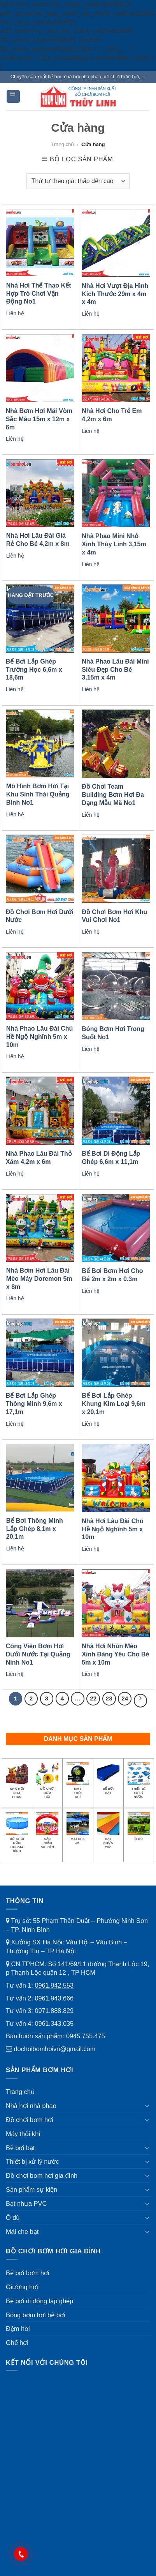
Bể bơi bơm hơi (27, 2272)
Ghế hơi (17, 2342)
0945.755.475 (85, 2035)
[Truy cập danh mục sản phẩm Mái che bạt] (78, 1831)
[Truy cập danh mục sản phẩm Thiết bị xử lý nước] (139, 1783)
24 (124, 1698)
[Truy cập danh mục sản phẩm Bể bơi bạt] (108, 1781)
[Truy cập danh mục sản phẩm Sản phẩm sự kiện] (47, 1833)
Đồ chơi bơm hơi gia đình (41, 2175)
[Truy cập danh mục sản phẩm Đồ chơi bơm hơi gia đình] (17, 1835)
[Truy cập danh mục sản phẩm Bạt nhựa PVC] (108, 1833)
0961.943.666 (54, 1998)
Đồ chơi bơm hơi (29, 2119)
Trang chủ (62, 144)
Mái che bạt (22, 2231)
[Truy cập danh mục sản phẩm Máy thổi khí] (78, 1783)
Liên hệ (15, 313)
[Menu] (13, 96)
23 (109, 1698)
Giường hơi (22, 2286)
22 (93, 1698)
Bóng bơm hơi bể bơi (35, 2314)
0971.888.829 (54, 2010)
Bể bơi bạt (20, 2147)
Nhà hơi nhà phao (31, 2105)
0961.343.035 (54, 2023)
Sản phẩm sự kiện (31, 2189)
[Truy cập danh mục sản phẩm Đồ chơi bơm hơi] (47, 1783)
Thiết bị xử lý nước (32, 2161)
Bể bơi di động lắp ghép (39, 2300)
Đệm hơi (18, 2328)
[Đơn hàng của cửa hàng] (78, 181)
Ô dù (12, 2217)
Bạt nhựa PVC (26, 2203)
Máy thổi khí (23, 2133)
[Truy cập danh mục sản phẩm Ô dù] (139, 1829)
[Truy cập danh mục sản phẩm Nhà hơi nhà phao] (17, 1783)
